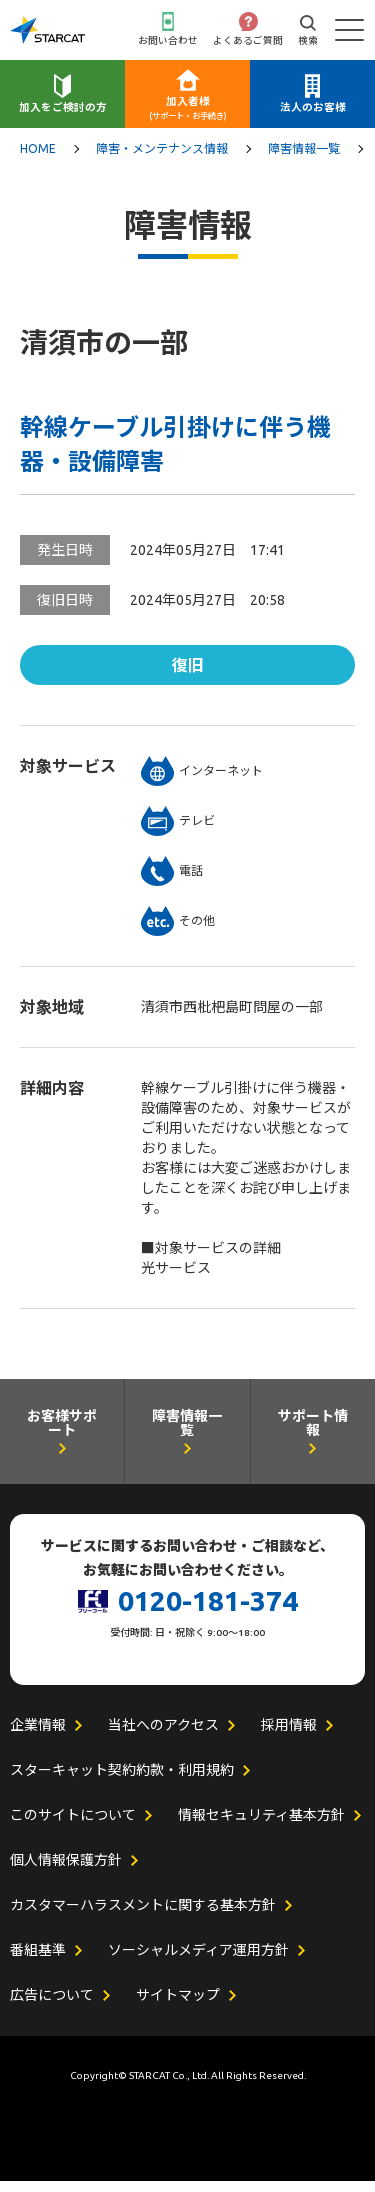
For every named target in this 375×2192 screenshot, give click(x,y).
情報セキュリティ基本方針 (261, 1826)
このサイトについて (73, 1826)
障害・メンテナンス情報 (162, 155)
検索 (308, 43)
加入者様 (188, 114)
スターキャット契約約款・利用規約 (122, 1781)
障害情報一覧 (304, 155)
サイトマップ (178, 2006)
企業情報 (38, 1736)
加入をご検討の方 (63, 112)
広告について (52, 2006)
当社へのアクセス (163, 1736)
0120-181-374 (208, 1610)
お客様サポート (62, 1437)
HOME (38, 155)
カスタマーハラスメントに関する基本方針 (143, 1916)
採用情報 (289, 1736)
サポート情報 (313, 1437)
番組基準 (38, 1961)
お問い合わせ (168, 43)
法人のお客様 (313, 112)
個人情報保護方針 (66, 1871)
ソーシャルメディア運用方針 (198, 1961)
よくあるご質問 (248, 43)
